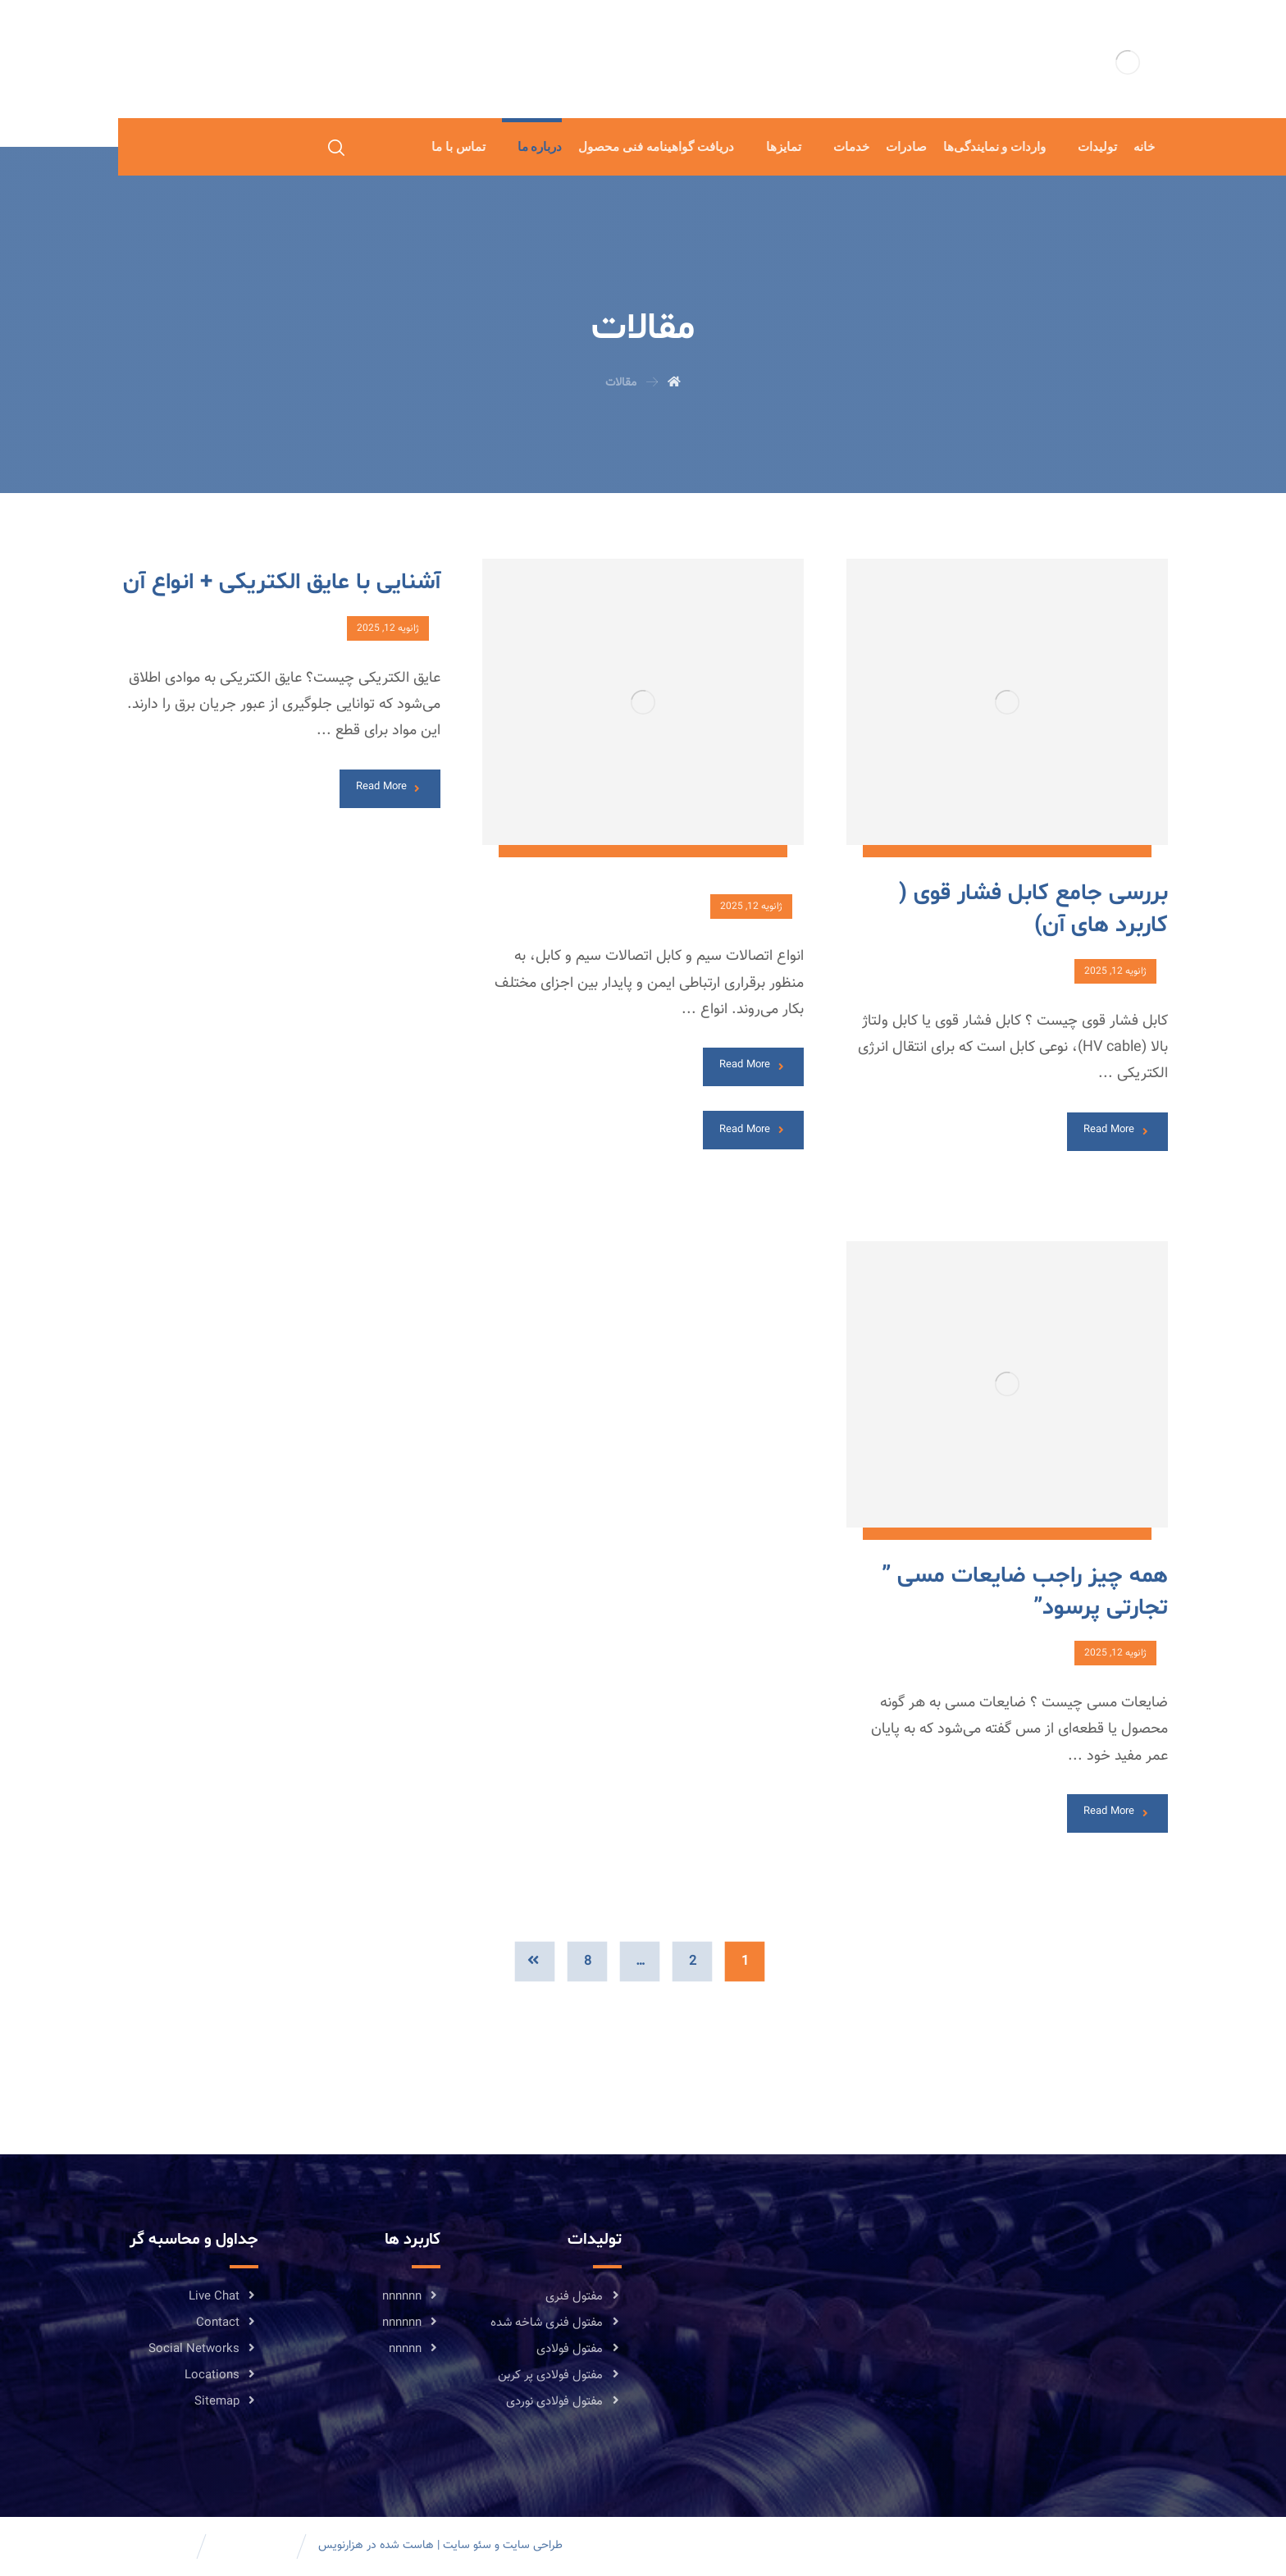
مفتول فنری (583, 2296)
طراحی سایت (533, 2546)
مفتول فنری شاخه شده (556, 2322)
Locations (221, 2375)
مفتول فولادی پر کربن (560, 2375)
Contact (227, 2322)
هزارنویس (340, 2546)
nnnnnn (411, 2296)
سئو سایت (467, 2546)
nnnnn (414, 2349)
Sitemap (226, 2401)
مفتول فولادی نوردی (564, 2401)
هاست (418, 2546)
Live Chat (223, 2296)
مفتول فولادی (579, 2349)
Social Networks (203, 2349)
